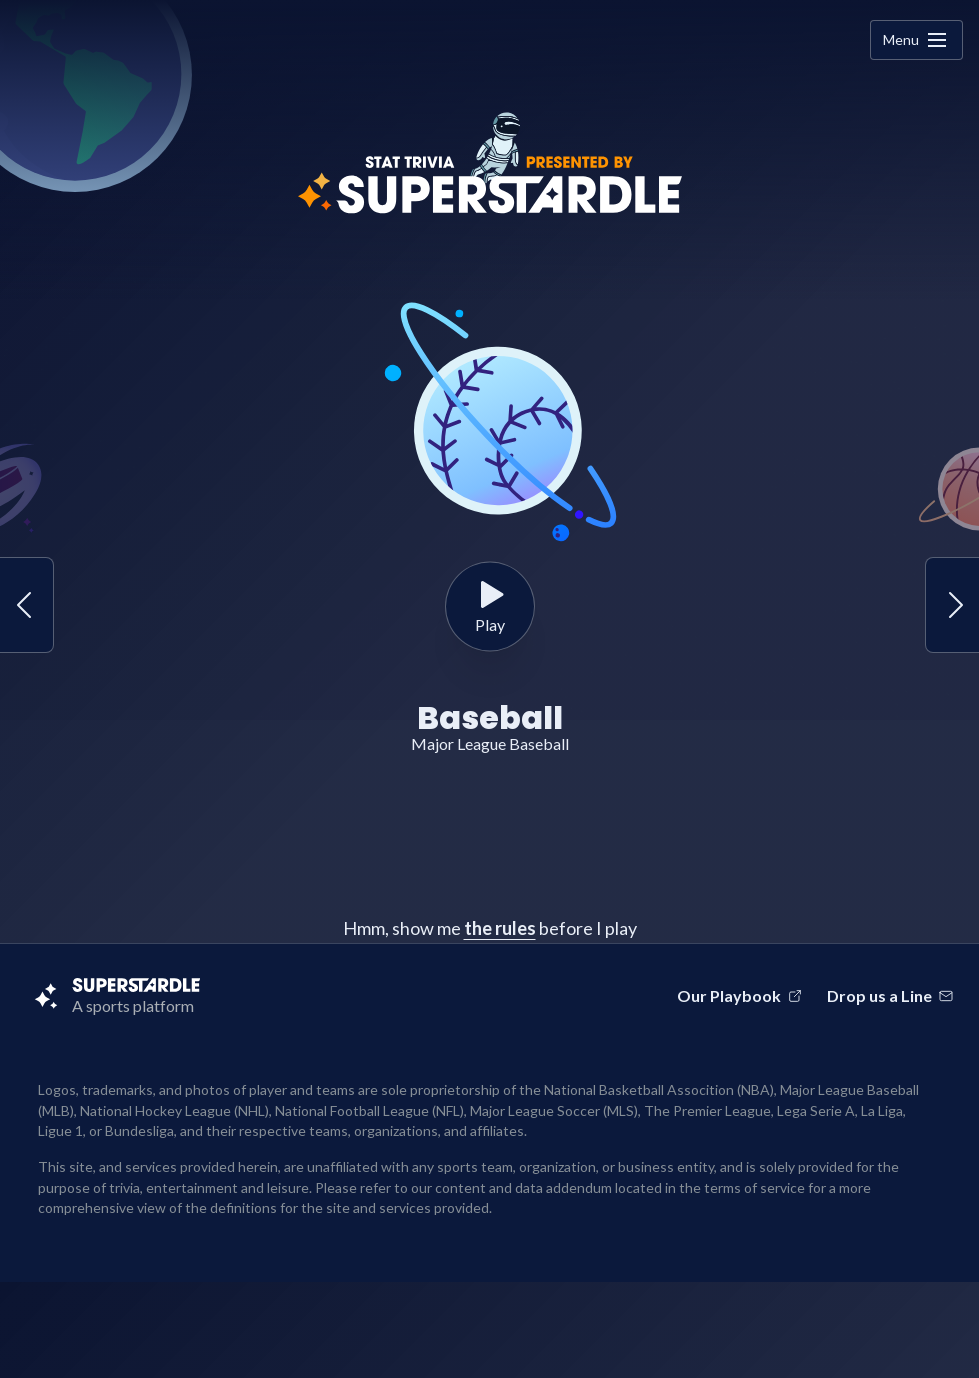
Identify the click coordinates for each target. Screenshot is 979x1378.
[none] (937, 40)
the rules (500, 928)
